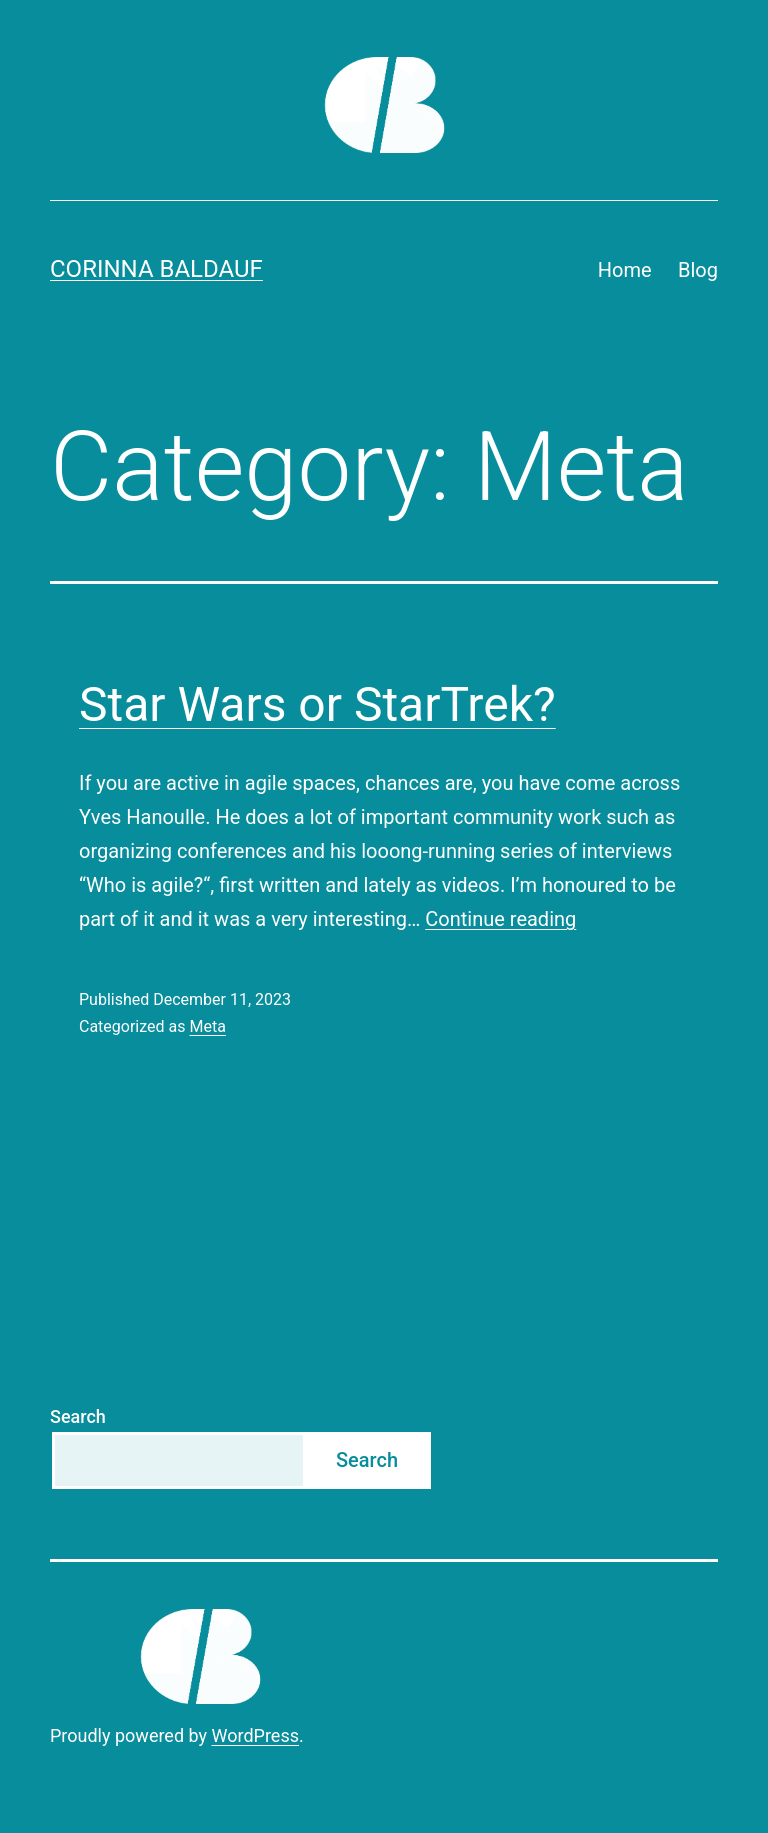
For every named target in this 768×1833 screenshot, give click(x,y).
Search (78, 1416)
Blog (698, 270)
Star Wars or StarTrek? (317, 704)
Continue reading (500, 919)
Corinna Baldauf (156, 269)
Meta (207, 1026)
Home (625, 270)
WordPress (255, 1735)
